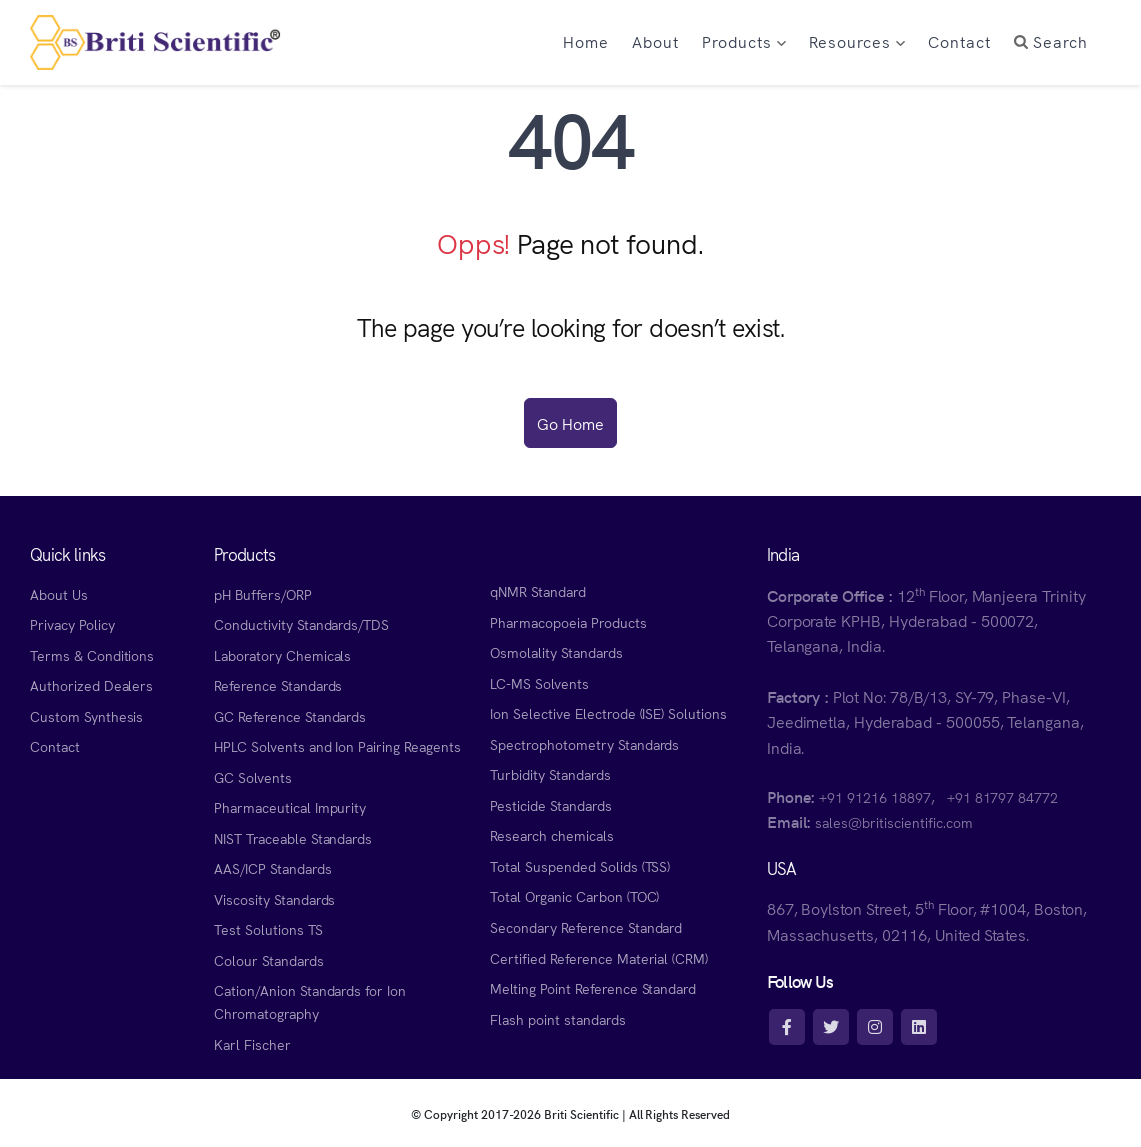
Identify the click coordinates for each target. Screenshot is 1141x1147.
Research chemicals (551, 835)
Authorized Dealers (91, 685)
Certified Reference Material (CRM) (599, 958)
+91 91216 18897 (874, 797)
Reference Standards (278, 685)
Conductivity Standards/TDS (301, 624)
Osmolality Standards (556, 652)
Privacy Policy (72, 624)
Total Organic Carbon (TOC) (574, 896)
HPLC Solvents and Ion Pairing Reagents (337, 746)
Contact (55, 746)
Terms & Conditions (92, 655)
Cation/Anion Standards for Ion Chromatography (310, 1001)
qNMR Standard (538, 591)
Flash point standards (557, 1019)
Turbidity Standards (550, 774)
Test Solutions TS (268, 929)
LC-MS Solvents (539, 683)
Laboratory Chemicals (282, 655)
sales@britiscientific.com (893, 822)
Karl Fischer (252, 1044)
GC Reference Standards (290, 716)
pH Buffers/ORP (262, 594)
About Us (59, 594)
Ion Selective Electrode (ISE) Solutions (608, 713)
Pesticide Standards (550, 805)
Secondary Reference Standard (586, 927)
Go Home (570, 423)
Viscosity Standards (274, 899)
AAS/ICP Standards (272, 868)
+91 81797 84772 (1002, 797)
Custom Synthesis (86, 716)
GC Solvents (253, 777)
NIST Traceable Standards (293, 838)
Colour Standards (268, 960)
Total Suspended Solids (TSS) (580, 866)
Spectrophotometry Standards (584, 744)
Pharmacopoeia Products (568, 622)
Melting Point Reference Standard (593, 988)
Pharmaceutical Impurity (290, 807)
